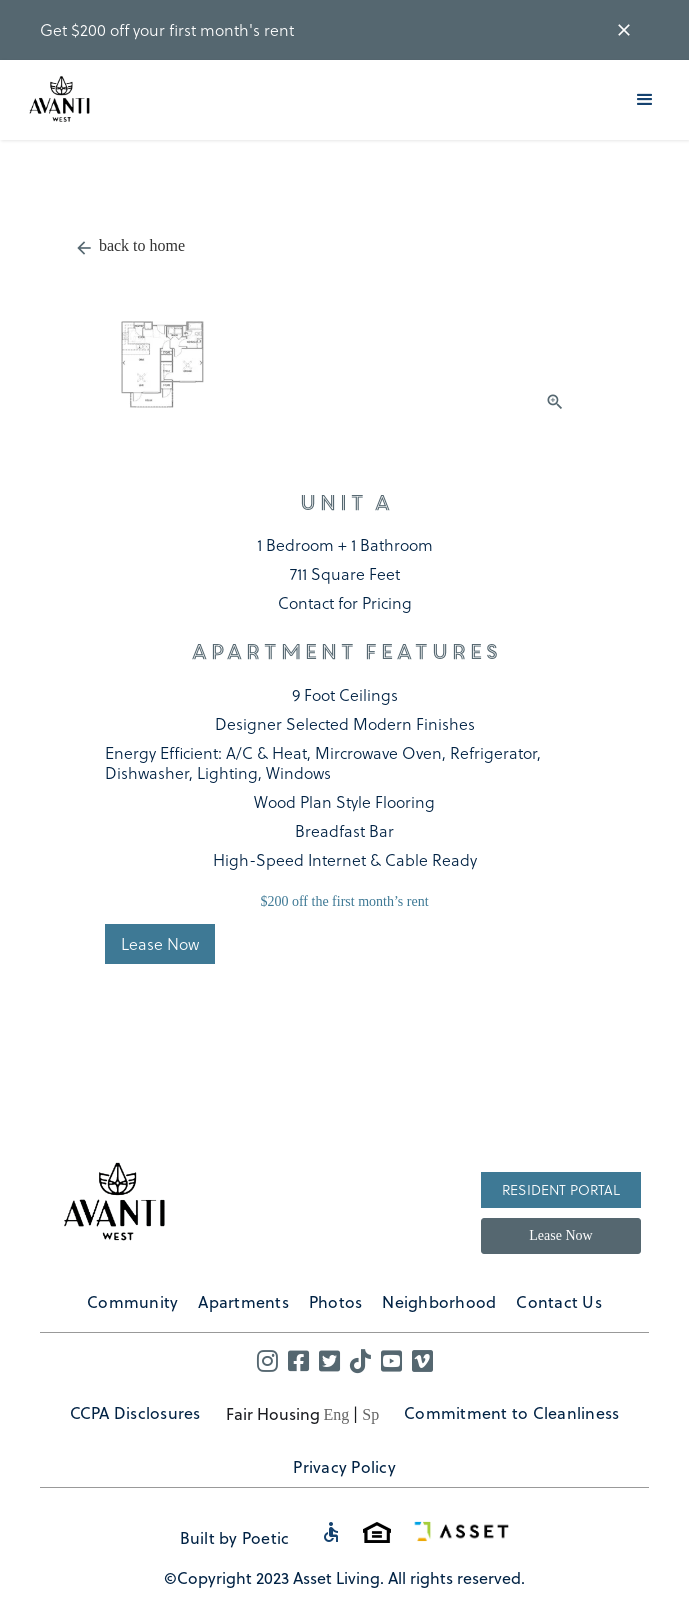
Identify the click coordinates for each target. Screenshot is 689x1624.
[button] (645, 100)
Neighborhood (439, 1301)
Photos (336, 1301)
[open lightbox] (345, 342)
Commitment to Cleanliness (511, 1412)
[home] (62, 100)
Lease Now (560, 1235)
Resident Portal (561, 1189)
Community (132, 1301)
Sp (370, 1414)
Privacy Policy (344, 1466)
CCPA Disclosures (135, 1412)
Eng (337, 1414)
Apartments (243, 1301)
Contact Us (559, 1301)
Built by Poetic (235, 1537)
